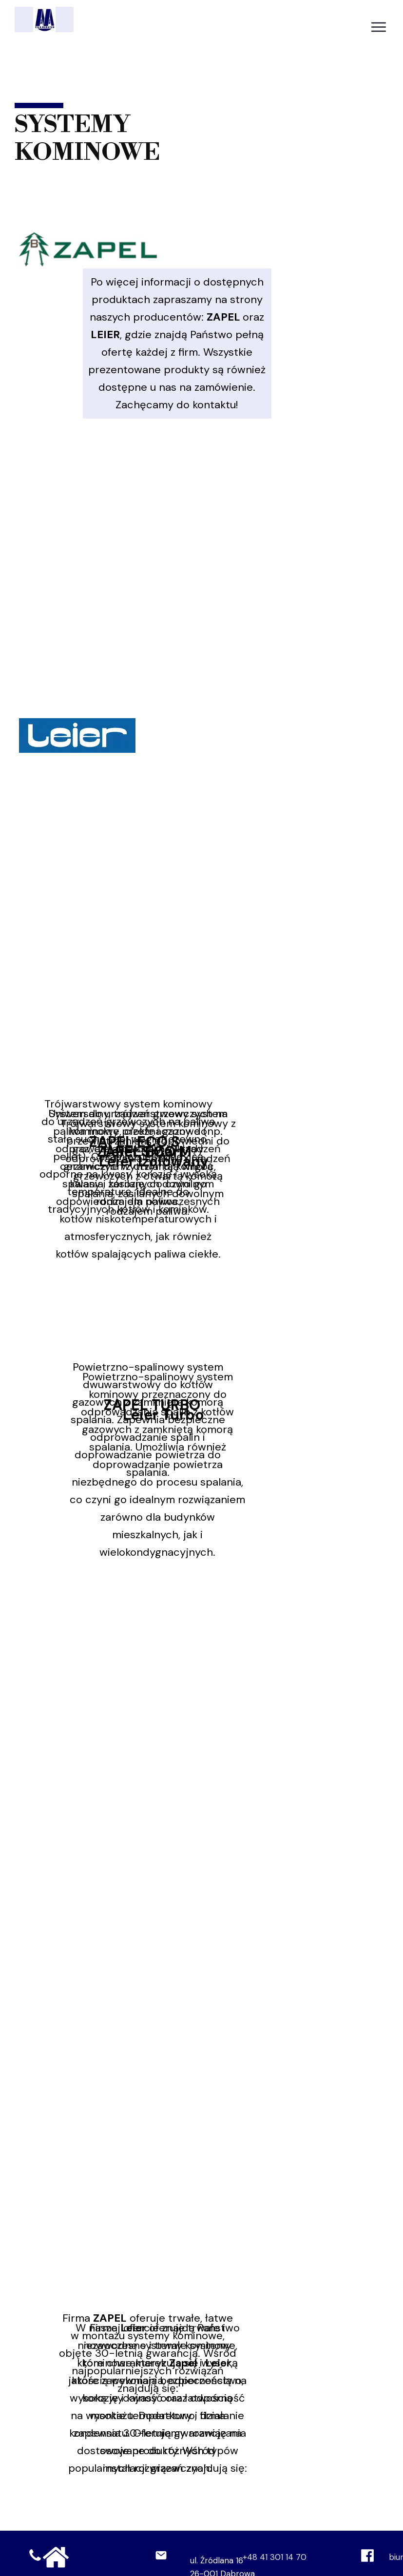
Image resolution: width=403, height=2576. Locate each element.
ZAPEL (223, 317)
